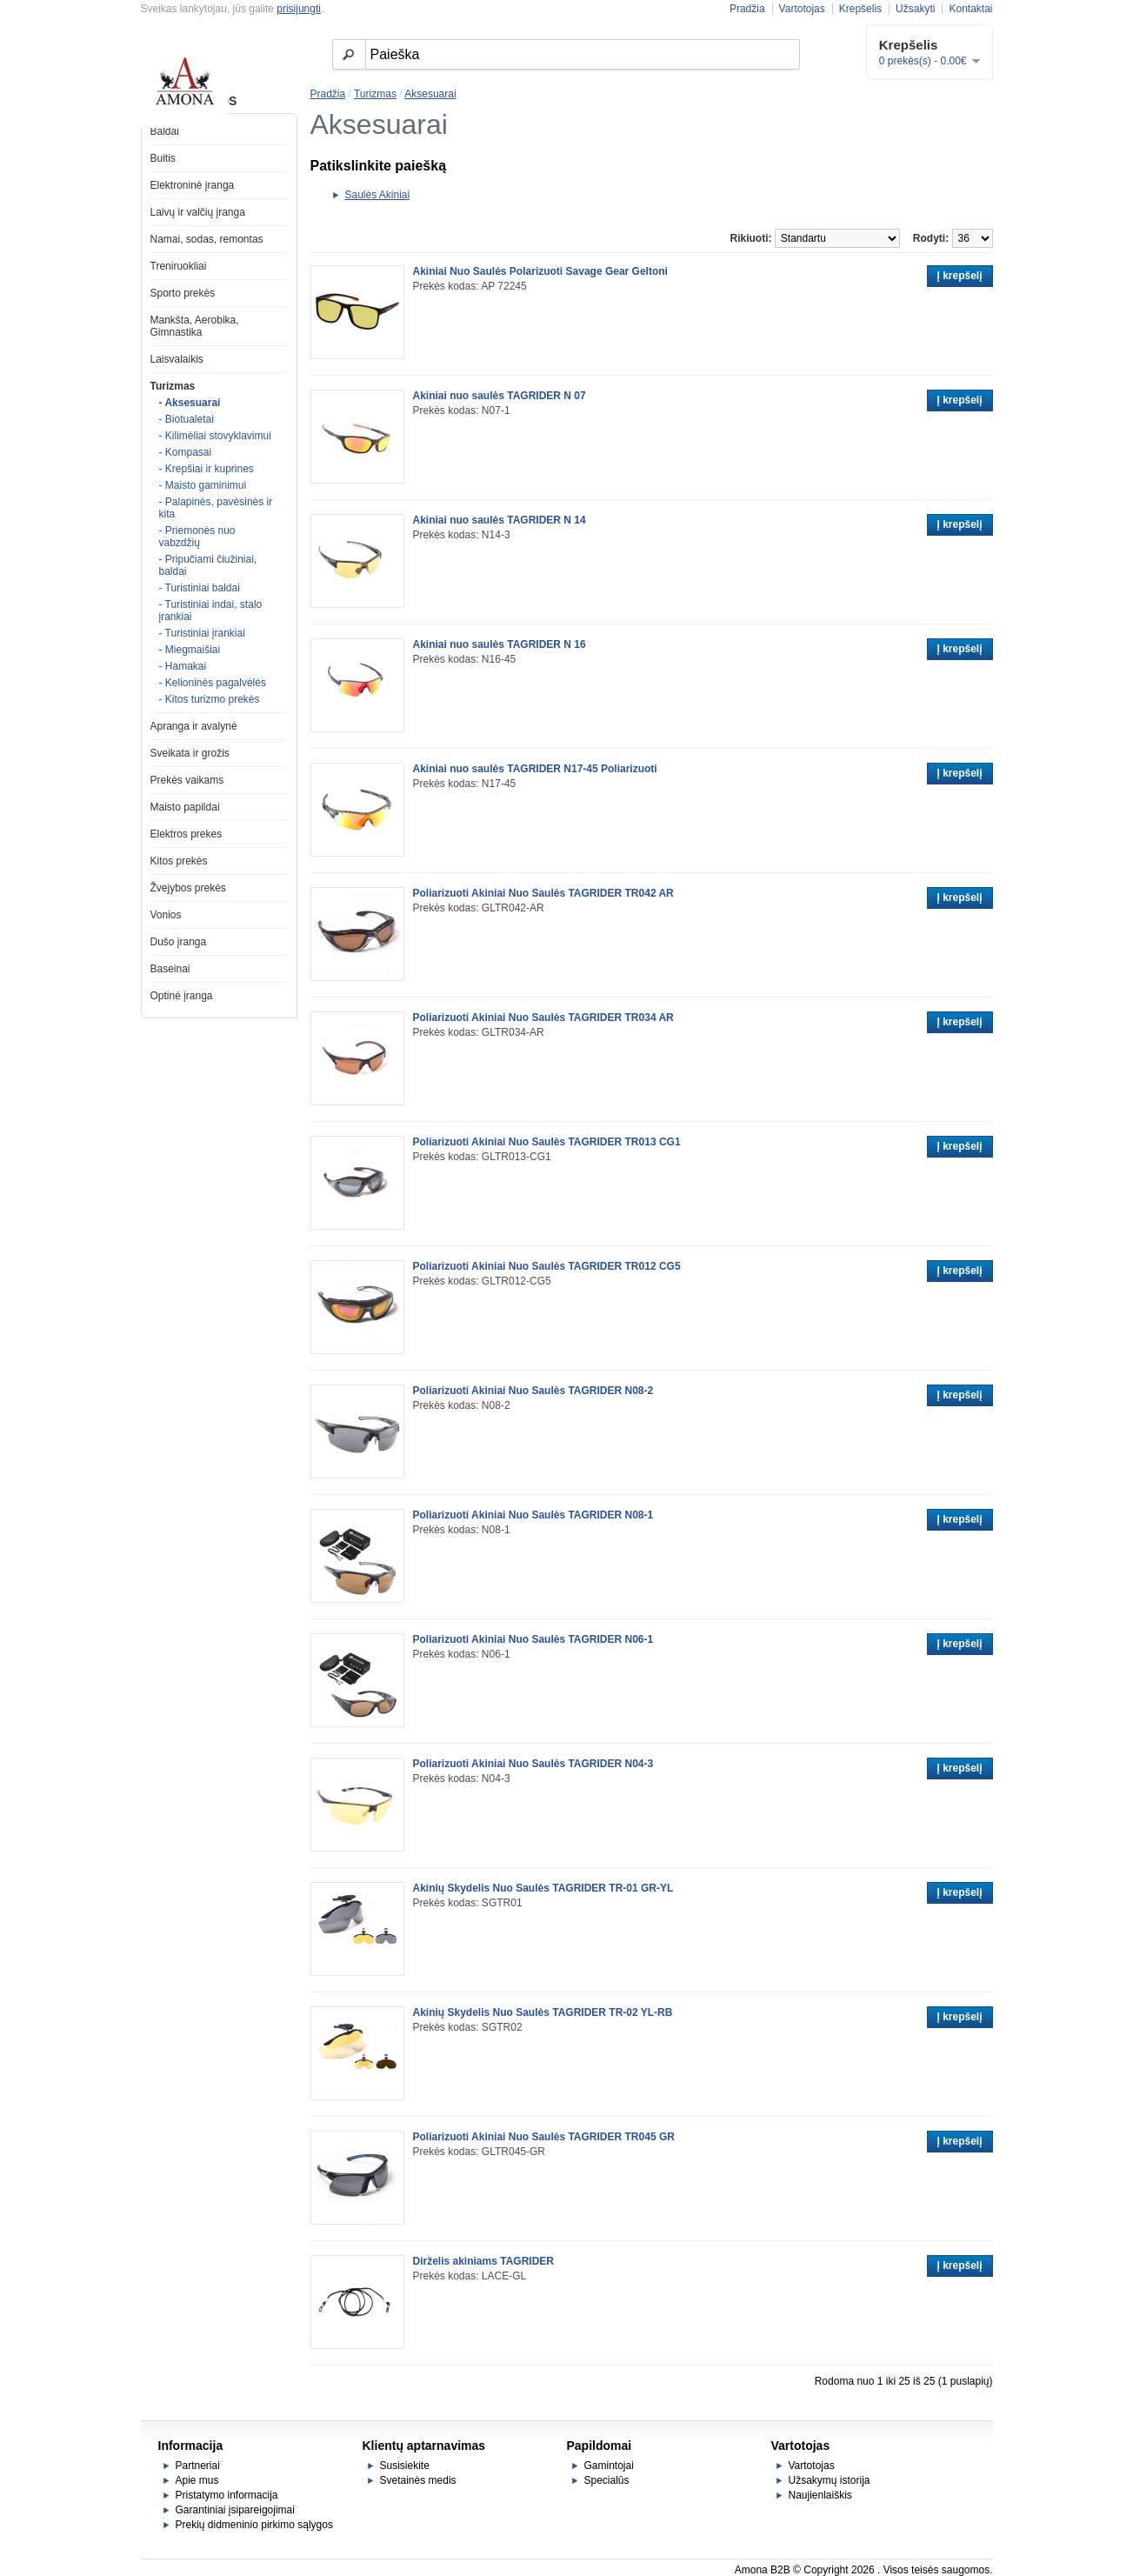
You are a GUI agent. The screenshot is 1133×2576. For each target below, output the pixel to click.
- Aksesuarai (190, 403)
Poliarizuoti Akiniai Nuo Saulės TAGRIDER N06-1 (533, 1639)
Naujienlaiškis (820, 2495)
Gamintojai (609, 2465)
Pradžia (747, 9)
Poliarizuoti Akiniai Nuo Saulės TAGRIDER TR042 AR (543, 893)
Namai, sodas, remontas (206, 239)
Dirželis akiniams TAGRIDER (484, 2261)
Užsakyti (915, 9)
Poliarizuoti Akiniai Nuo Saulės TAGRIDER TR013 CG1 (547, 1142)
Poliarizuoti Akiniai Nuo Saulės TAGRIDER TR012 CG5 (547, 1266)
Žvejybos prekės (188, 888)
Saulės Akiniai (377, 195)
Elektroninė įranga (192, 185)
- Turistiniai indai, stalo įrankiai (211, 610)
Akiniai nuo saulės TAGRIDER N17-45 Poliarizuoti (535, 769)
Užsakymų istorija (829, 2480)
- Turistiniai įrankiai (202, 633)
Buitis (163, 158)
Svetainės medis (418, 2480)
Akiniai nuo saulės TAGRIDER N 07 (499, 396)
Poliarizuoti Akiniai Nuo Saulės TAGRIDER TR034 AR (543, 1017)
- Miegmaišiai (190, 650)
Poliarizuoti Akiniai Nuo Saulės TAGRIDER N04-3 (533, 1764)
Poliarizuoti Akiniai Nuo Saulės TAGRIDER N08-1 (533, 1515)
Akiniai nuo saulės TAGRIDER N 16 (499, 644)
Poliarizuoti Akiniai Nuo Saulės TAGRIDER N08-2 (533, 1391)
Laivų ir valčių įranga (197, 212)
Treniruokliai (178, 266)
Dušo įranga (178, 942)
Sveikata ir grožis (190, 753)
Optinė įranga (181, 996)
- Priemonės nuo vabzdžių (197, 536)
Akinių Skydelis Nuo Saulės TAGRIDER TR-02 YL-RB (543, 2012)
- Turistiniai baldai (199, 588)
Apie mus (197, 2480)
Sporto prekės (183, 293)
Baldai (164, 131)
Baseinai (170, 969)
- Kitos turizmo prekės (209, 699)
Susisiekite (405, 2465)
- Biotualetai (186, 419)
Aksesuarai (430, 94)
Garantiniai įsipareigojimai (235, 2510)
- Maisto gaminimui (203, 485)
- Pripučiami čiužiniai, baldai (208, 565)
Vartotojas (802, 9)
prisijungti (299, 9)
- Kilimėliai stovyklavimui (215, 436)
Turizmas (173, 386)
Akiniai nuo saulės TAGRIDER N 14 (499, 520)
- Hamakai (183, 666)
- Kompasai (185, 452)
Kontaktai (970, 9)
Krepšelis (860, 9)
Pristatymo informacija (227, 2495)
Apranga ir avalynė (193, 726)
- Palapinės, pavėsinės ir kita (216, 508)
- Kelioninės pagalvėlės (212, 683)
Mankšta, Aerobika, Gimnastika (194, 326)
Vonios (166, 915)
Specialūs (607, 2480)
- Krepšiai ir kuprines (206, 469)
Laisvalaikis (176, 359)
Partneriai (198, 2465)
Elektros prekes (186, 834)
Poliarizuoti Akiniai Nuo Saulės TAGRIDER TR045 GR (544, 2137)
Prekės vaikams (187, 780)
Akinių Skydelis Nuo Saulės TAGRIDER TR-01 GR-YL (543, 1888)
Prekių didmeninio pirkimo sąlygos (254, 2525)
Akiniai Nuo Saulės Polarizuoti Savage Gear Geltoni (540, 271)
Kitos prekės (179, 861)
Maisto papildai (185, 807)
